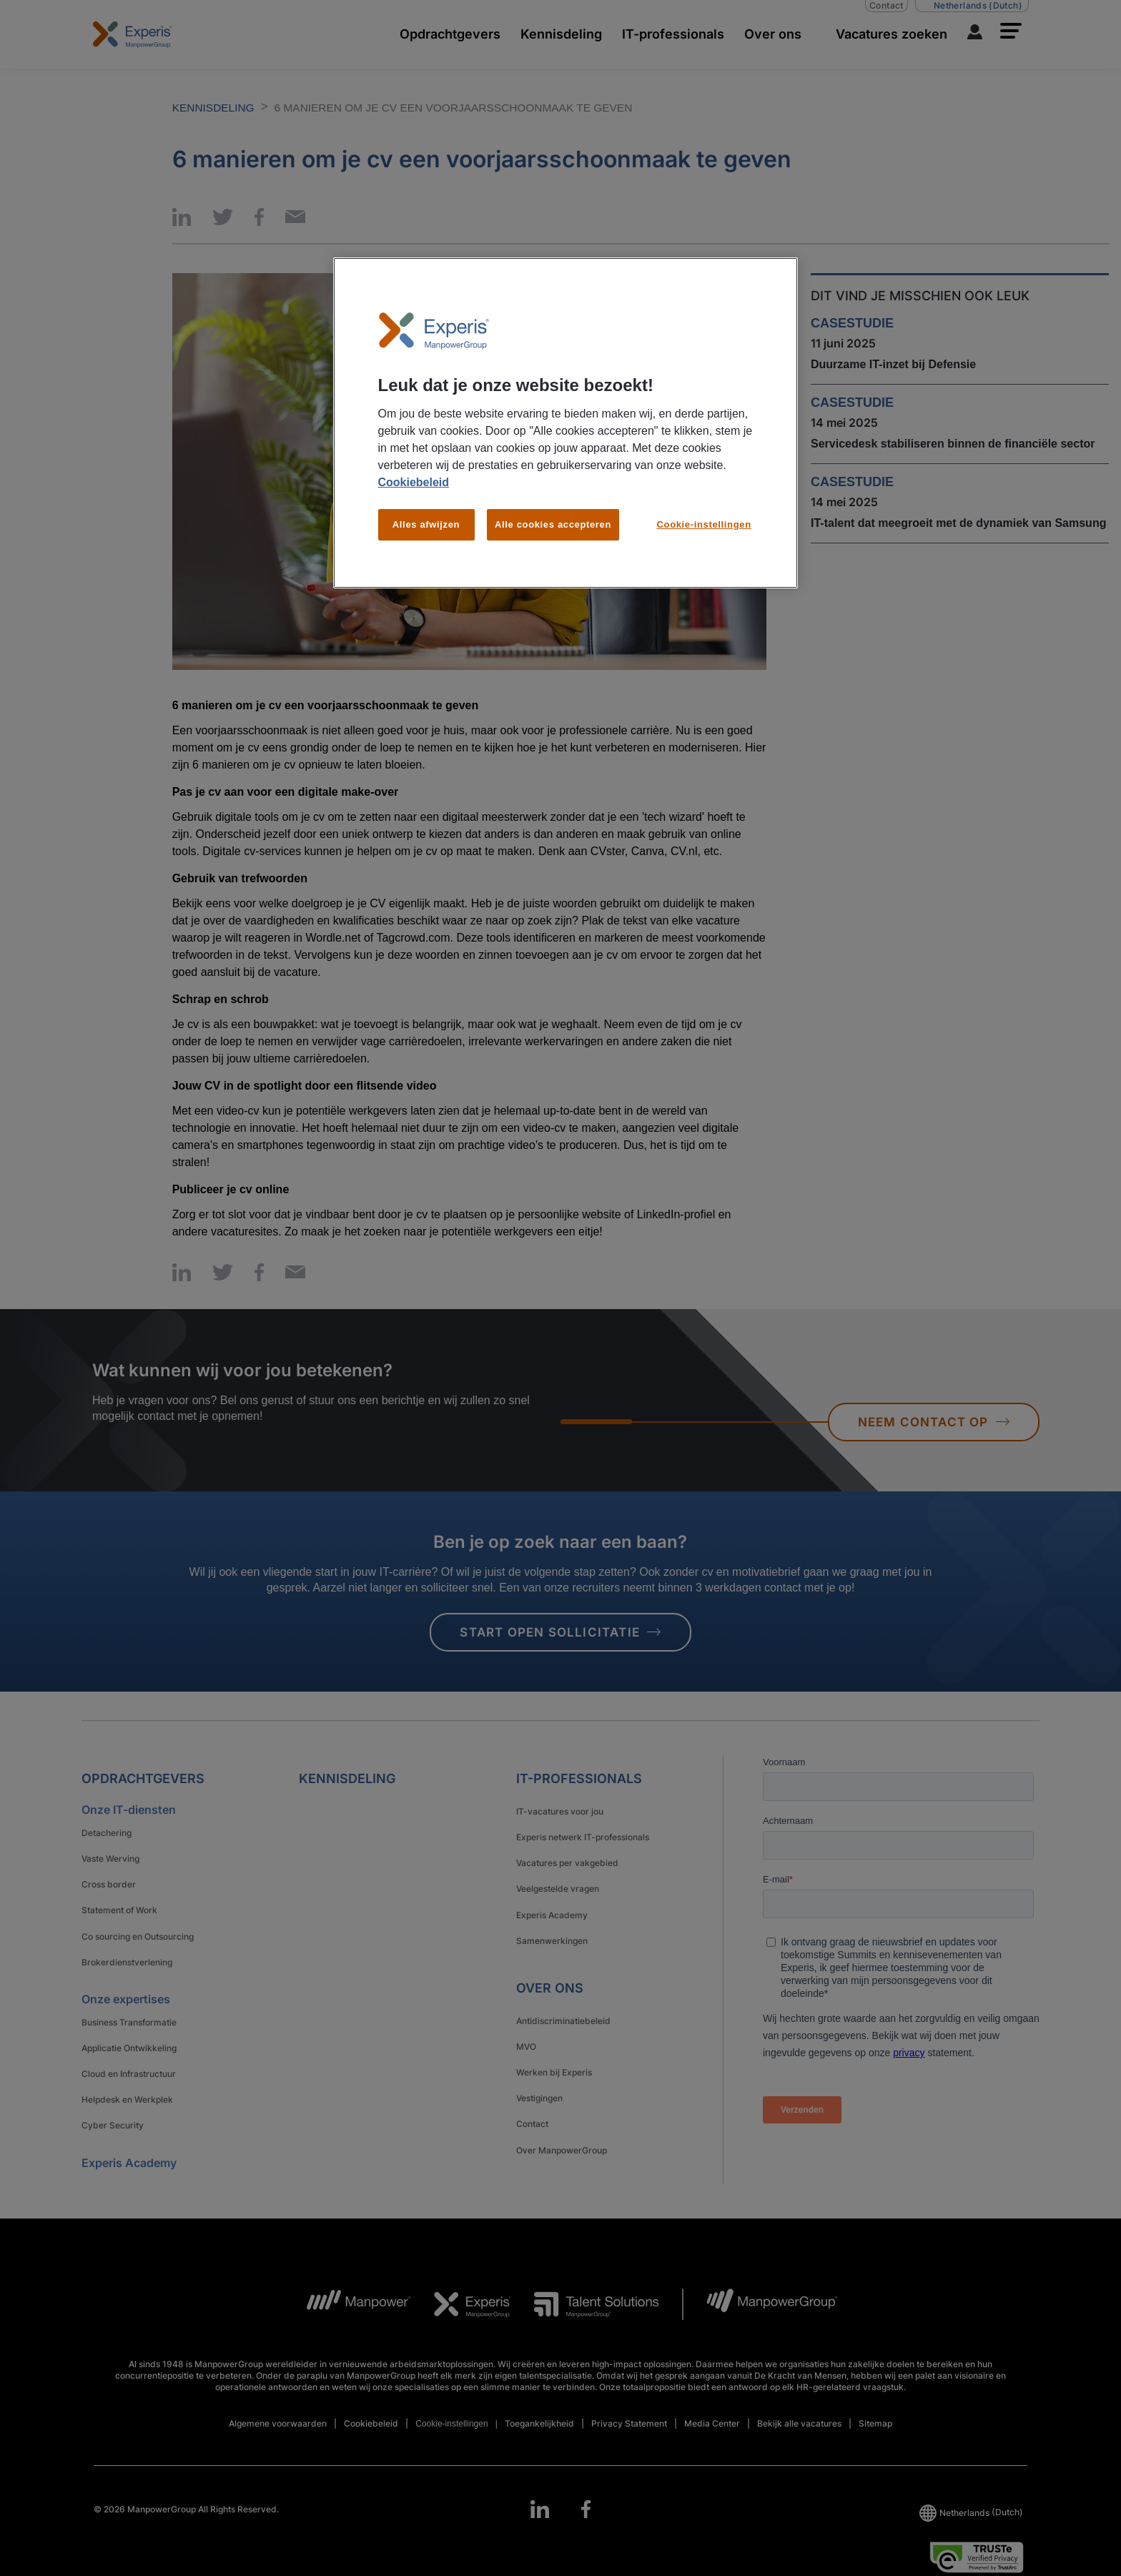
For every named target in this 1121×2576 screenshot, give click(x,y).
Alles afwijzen (426, 524)
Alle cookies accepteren (553, 524)
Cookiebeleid (414, 482)
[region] (565, 422)
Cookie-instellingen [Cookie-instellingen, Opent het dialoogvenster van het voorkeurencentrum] (704, 524)
